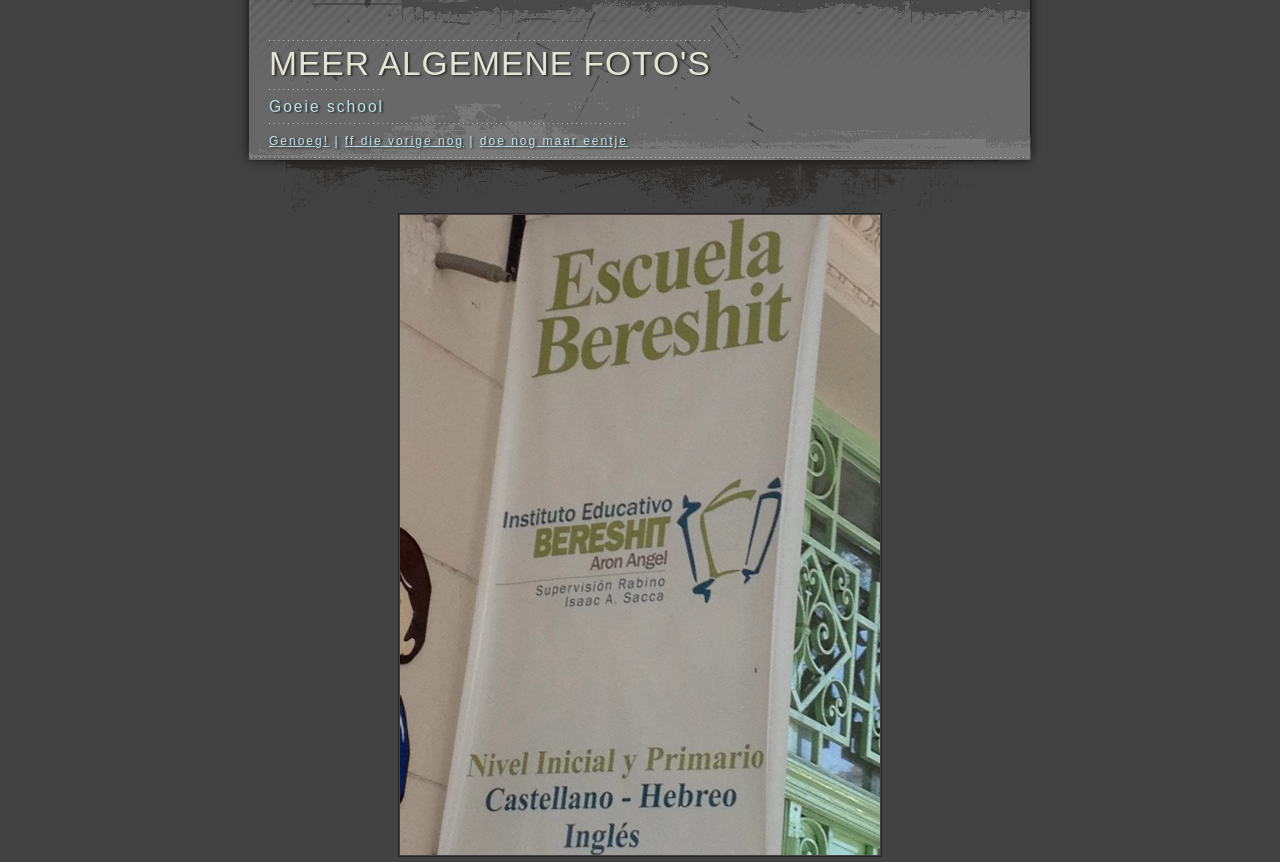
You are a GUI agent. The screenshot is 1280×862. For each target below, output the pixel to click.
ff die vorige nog (404, 141)
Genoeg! (299, 141)
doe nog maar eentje (554, 141)
